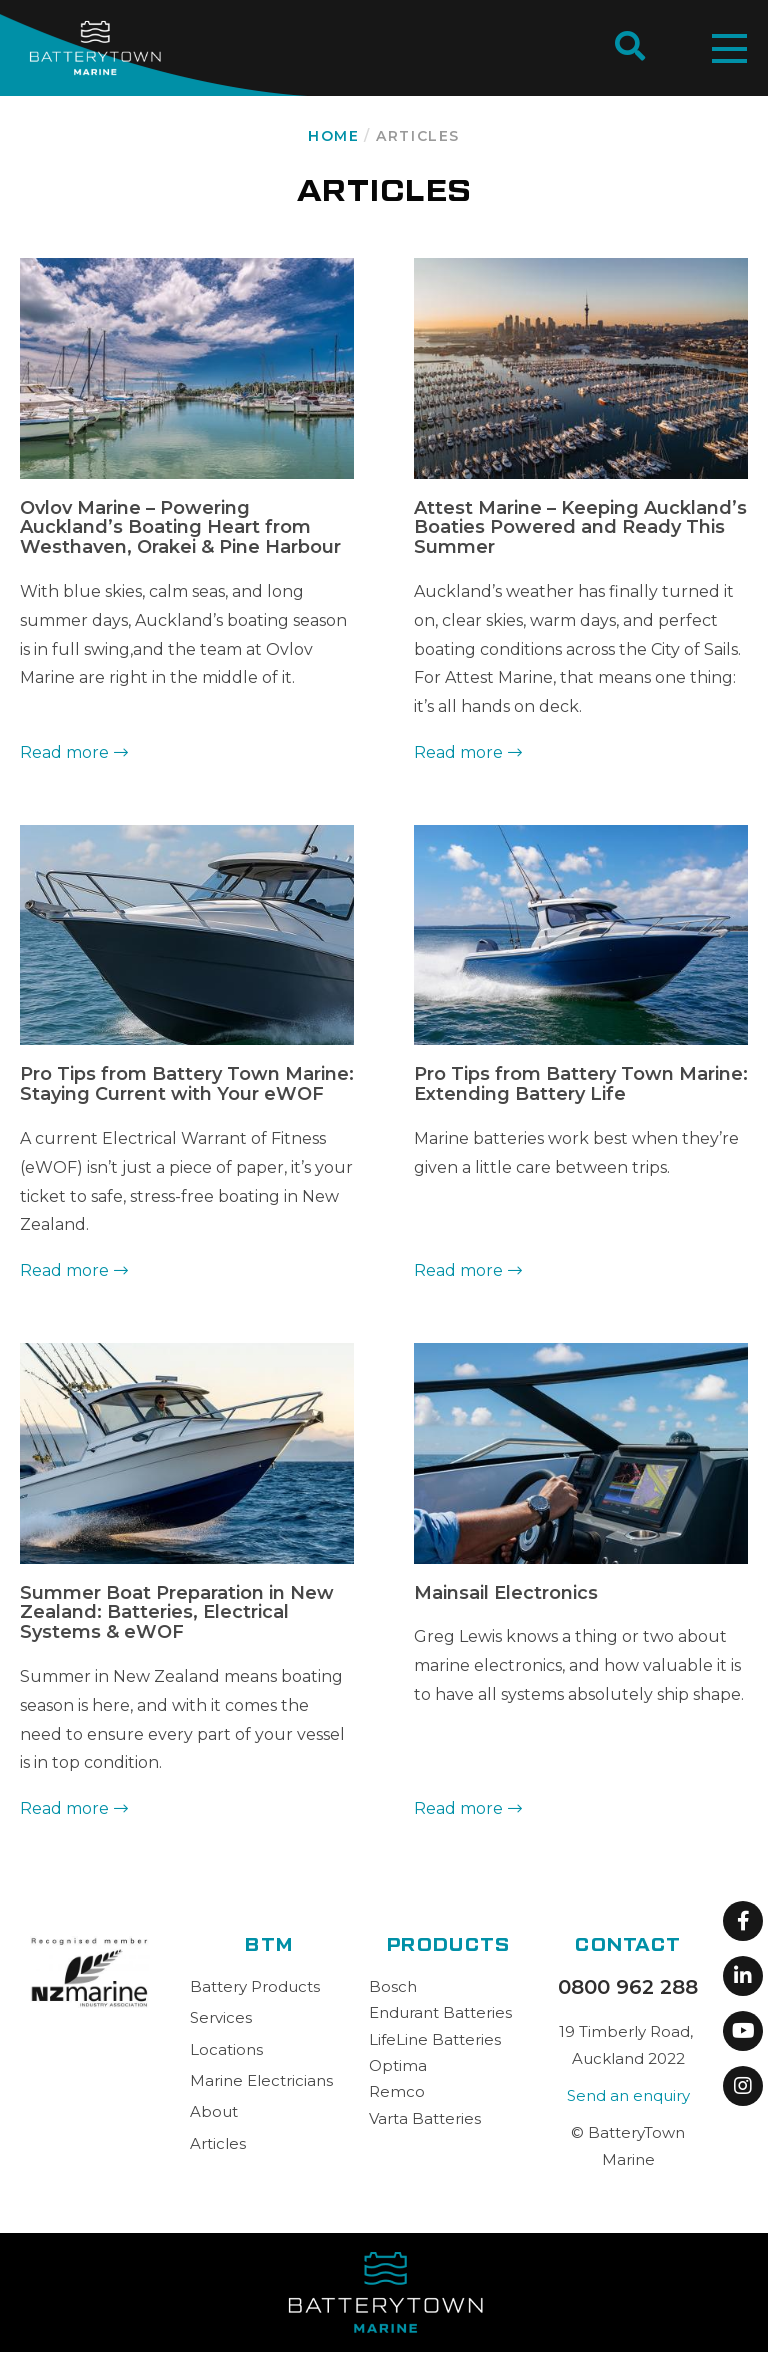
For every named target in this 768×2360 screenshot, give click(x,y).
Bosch (393, 1986)
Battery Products (255, 1986)
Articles (218, 2143)
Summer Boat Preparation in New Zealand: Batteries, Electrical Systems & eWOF (177, 1613)
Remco (397, 2091)
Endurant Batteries (440, 2012)
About (214, 2111)
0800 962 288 (628, 1987)
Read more (64, 752)
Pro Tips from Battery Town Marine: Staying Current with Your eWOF (187, 1084)
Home (333, 136)
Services (221, 2017)
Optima (398, 2065)
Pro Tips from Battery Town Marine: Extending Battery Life (581, 1084)
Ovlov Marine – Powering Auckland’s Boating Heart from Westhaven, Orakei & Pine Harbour (180, 528)
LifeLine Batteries (435, 2039)
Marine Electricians (261, 2080)
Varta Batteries (425, 2118)
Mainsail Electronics (506, 1593)
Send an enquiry (628, 2095)
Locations (226, 2049)
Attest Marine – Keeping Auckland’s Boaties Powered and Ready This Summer (580, 528)
